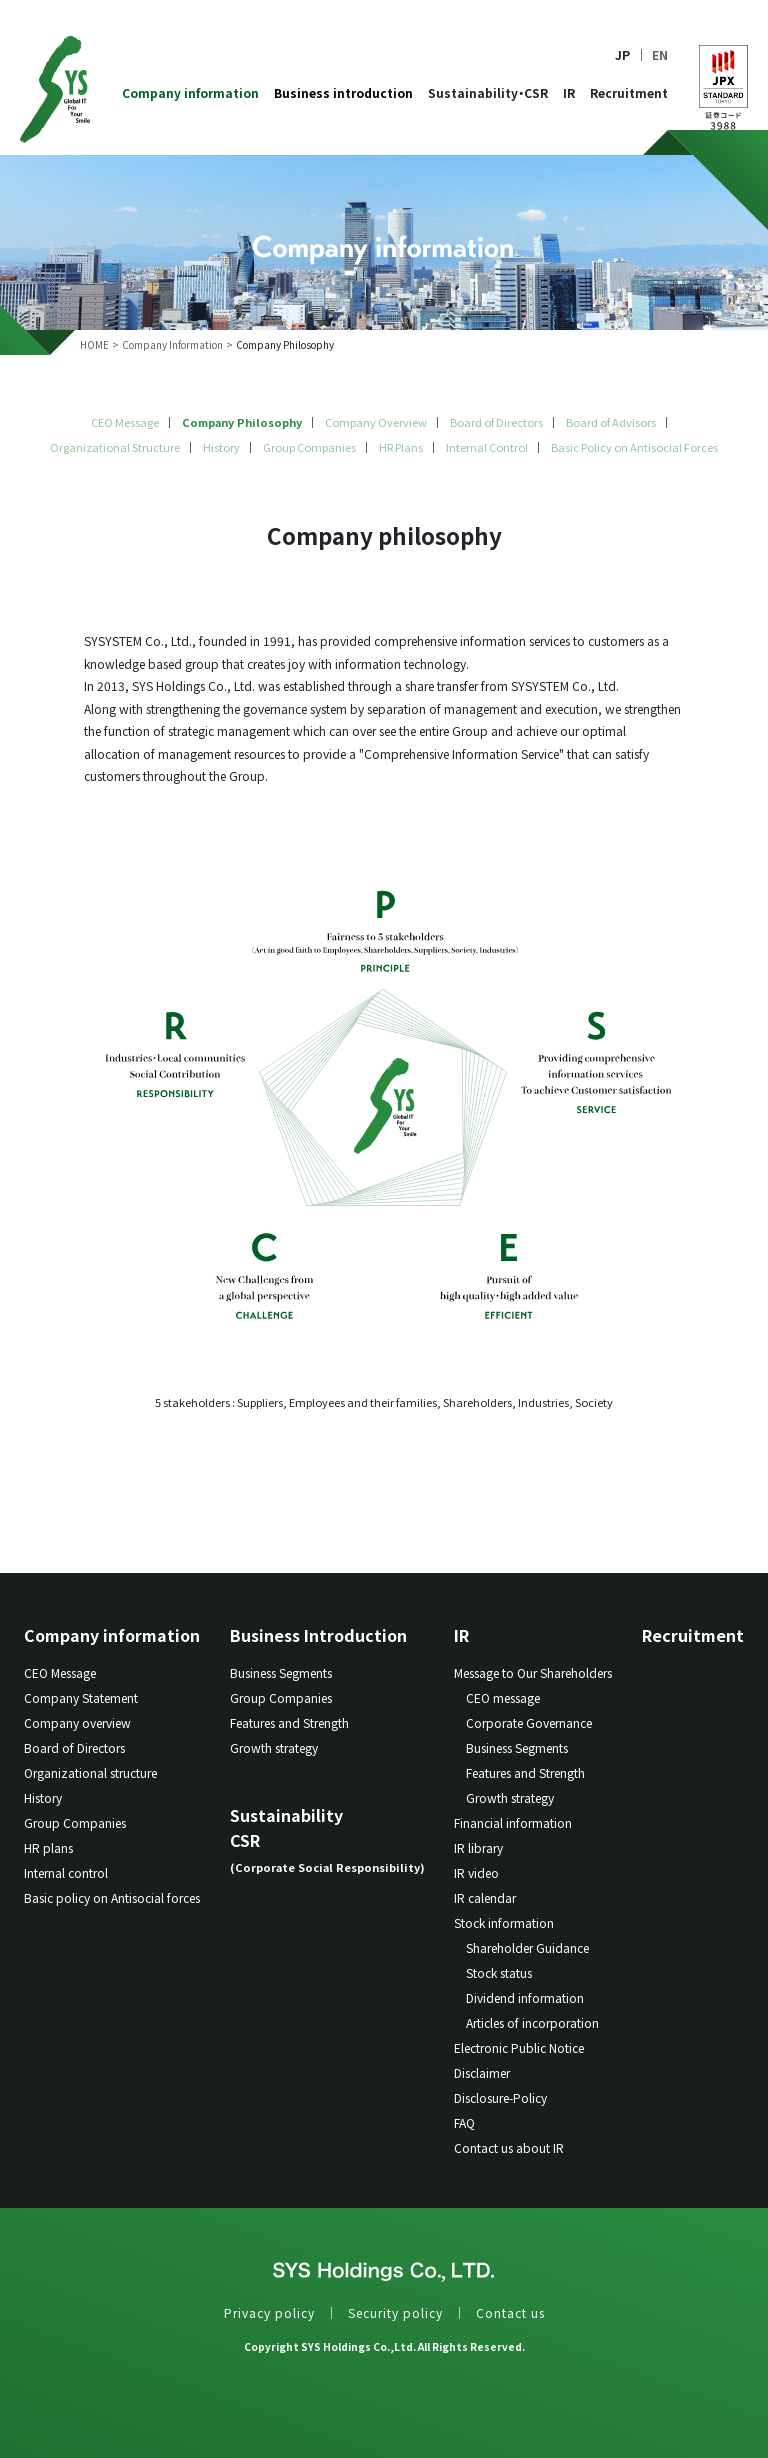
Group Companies (309, 447)
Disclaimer (482, 2072)
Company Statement (81, 1697)
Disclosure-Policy (500, 2097)
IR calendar (485, 1897)
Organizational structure (90, 1772)
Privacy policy (269, 2312)
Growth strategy (274, 1747)
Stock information (504, 1922)
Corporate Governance (529, 1722)
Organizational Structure (115, 447)
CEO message (503, 1697)
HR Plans (401, 447)
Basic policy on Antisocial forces (112, 1897)
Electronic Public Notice (519, 2047)
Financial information (513, 1822)
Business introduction (343, 93)
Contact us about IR (509, 2147)
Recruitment (629, 93)
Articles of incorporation (532, 2022)
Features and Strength (289, 1722)
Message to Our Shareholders (533, 1672)
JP (622, 55)
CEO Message (125, 422)
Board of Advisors (611, 422)
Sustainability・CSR (488, 93)
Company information (190, 93)
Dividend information (525, 1997)
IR (569, 93)
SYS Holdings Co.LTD (55, 90)
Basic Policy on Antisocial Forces (634, 447)
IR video (476, 1872)
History (221, 447)
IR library (478, 1847)
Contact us (510, 2312)
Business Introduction (318, 1635)
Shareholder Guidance (527, 1947)
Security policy (395, 2312)
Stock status (499, 1972)
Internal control (66, 1872)
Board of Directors (496, 422)
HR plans (48, 1847)
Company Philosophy (242, 422)
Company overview (77, 1722)
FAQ (464, 2122)
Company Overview (376, 422)
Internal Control (487, 447)
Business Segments (281, 1672)
